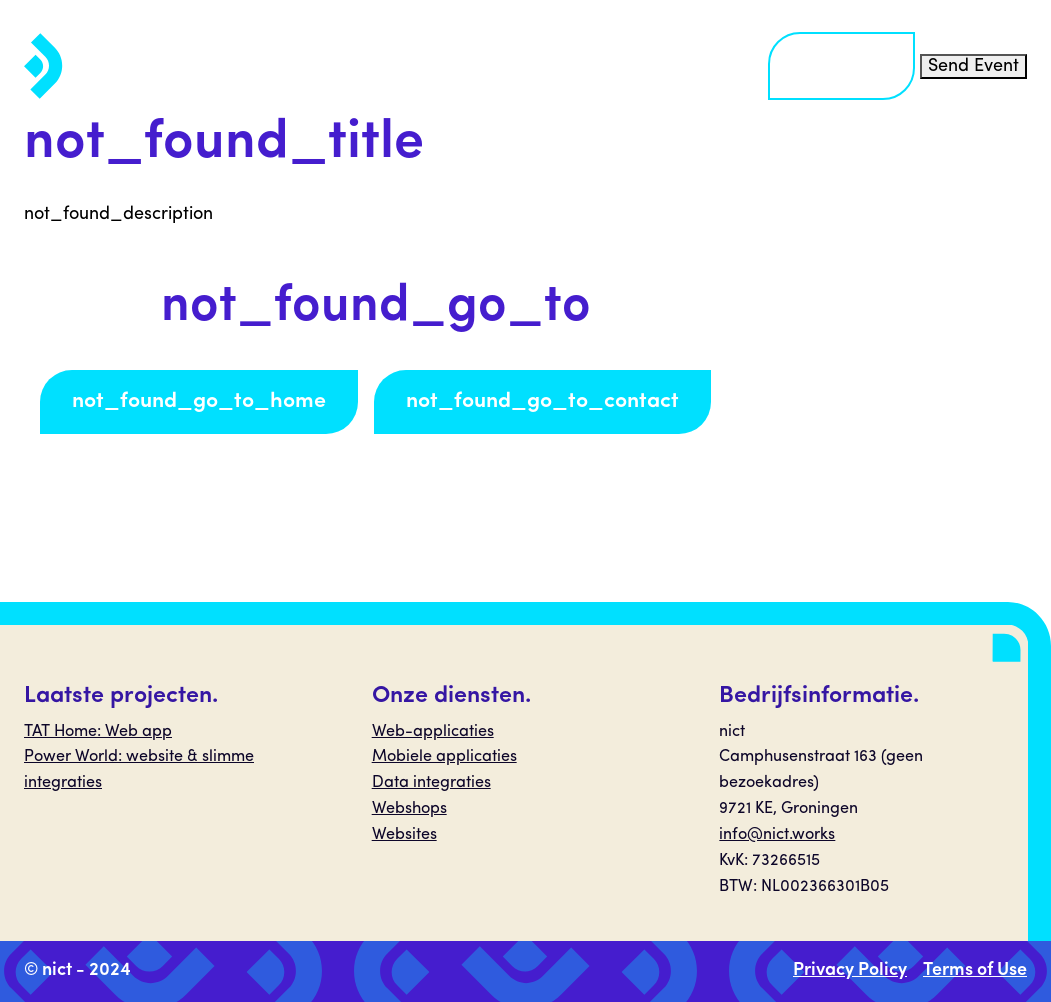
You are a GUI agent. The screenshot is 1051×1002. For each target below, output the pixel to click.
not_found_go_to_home (199, 401)
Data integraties (431, 783)
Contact (841, 65)
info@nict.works (777, 835)
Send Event (973, 66)
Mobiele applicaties (444, 757)
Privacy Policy (850, 970)
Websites (404, 835)
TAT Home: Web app (98, 732)
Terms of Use (975, 970)
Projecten (518, 65)
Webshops (409, 809)
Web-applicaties (433, 732)
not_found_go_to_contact (542, 401)
